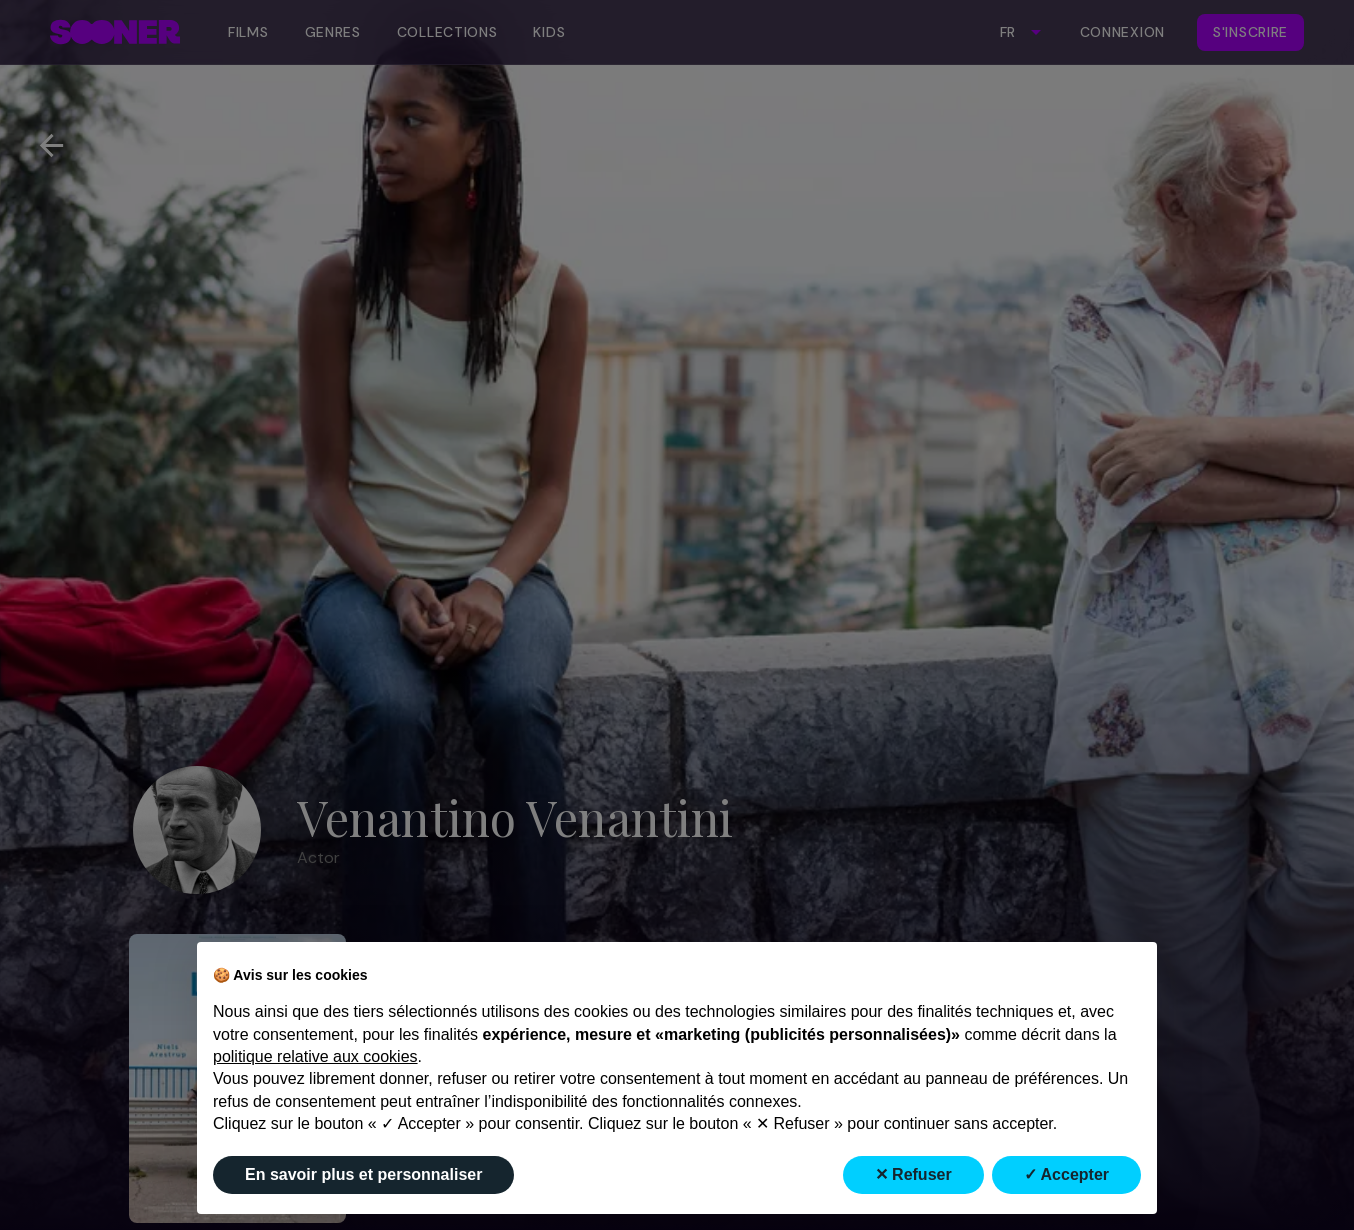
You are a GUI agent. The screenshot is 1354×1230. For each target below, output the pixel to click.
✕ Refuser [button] (913, 1174)
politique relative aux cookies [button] (315, 1056)
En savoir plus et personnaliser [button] (363, 1174)
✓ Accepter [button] (1066, 1174)
